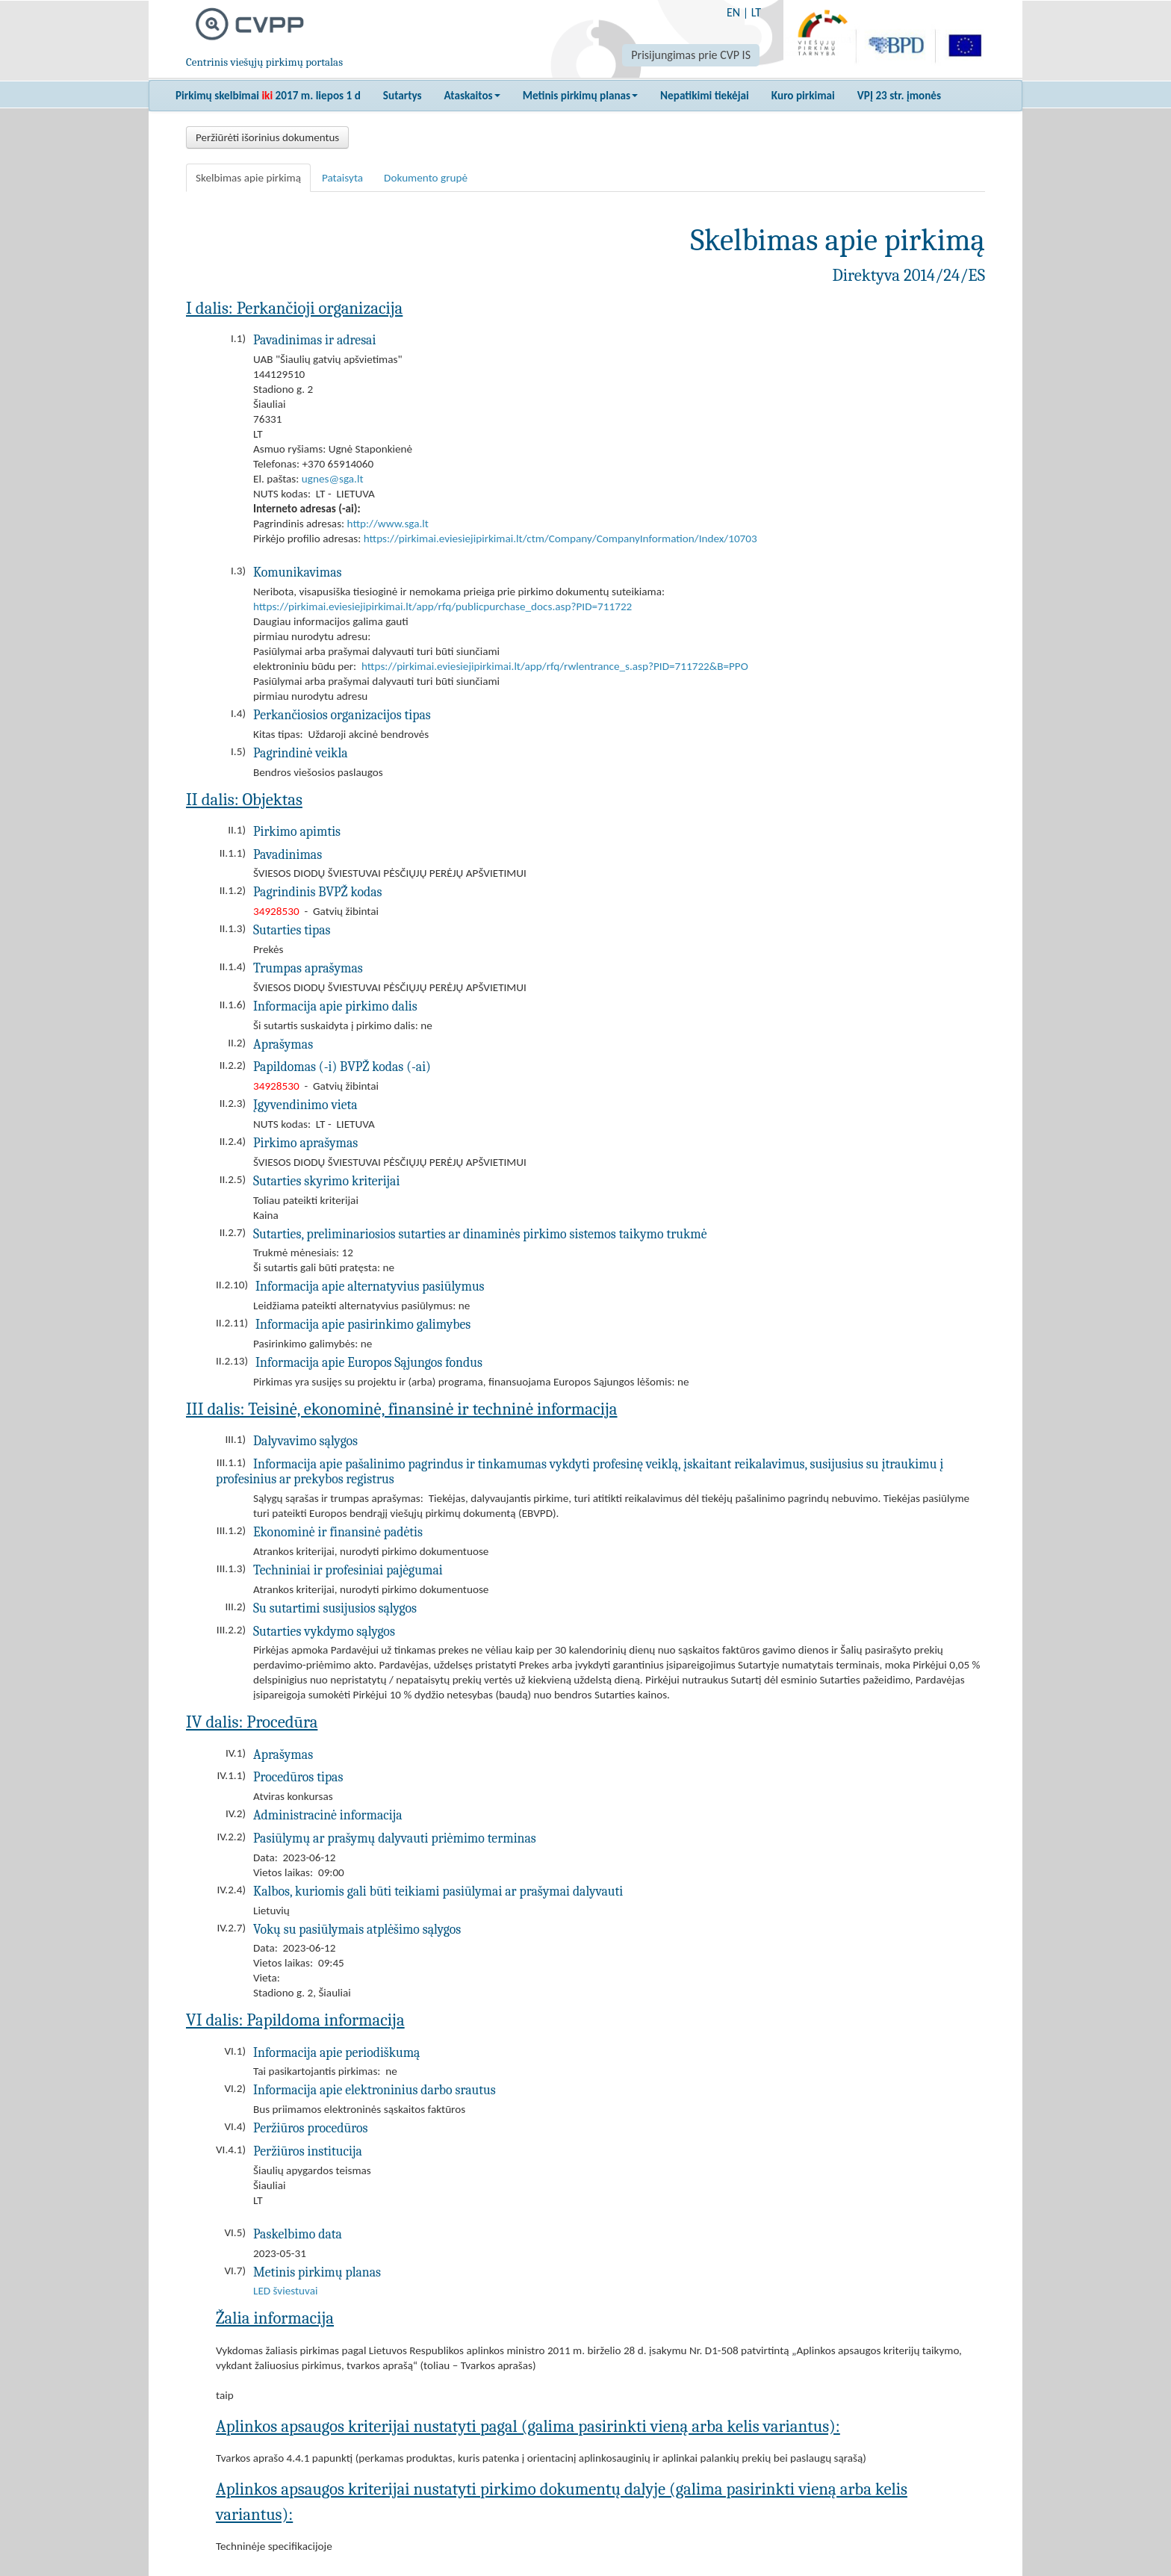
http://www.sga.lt (388, 523)
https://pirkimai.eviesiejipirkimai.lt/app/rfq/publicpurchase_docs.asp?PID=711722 (442, 606)
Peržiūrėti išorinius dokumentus (267, 137)
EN (733, 12)
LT (756, 12)
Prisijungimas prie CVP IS (691, 55)
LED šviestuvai (285, 2290)
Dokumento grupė (426, 177)
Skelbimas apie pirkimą (248, 177)
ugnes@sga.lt (333, 478)
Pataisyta (342, 177)
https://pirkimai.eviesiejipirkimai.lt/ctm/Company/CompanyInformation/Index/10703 (560, 538)
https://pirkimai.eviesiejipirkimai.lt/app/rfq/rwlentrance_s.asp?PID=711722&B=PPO (554, 666)
